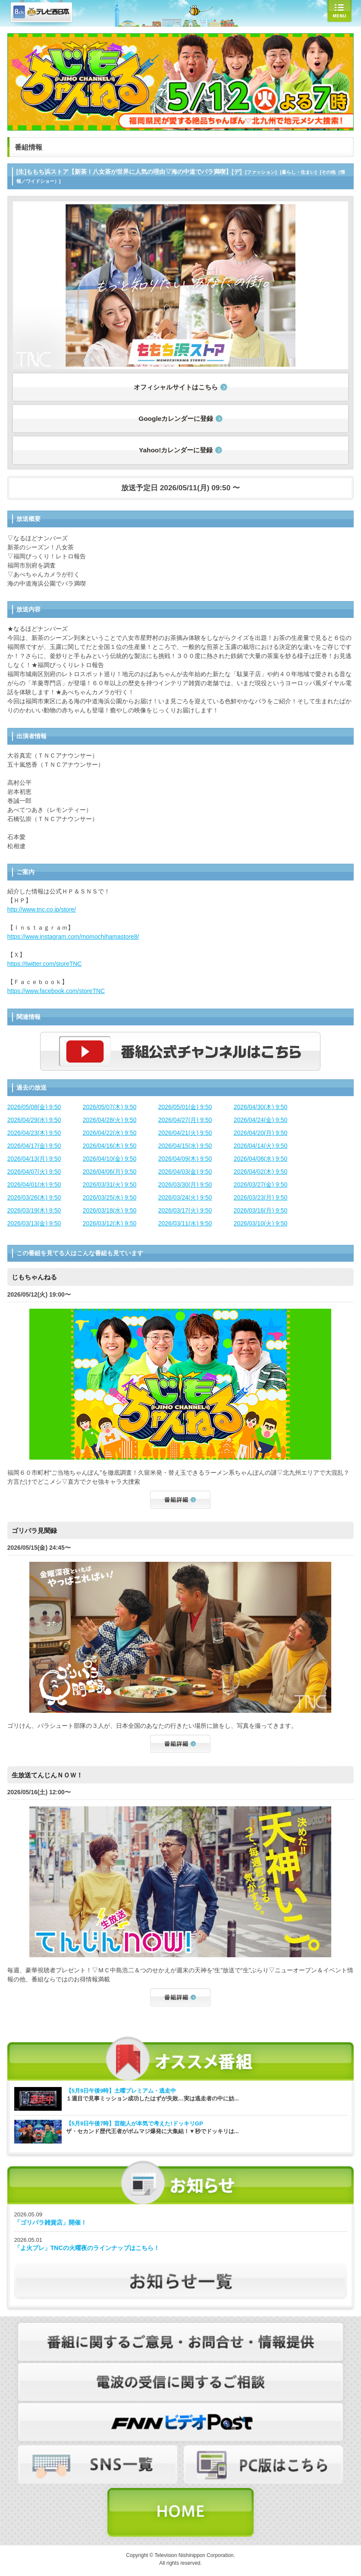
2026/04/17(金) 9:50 (34, 1145)
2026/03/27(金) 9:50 (261, 1184)
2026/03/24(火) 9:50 (185, 1197)
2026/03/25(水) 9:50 (110, 1197)
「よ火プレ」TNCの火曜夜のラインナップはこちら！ (87, 2247)
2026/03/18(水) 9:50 (110, 1210)
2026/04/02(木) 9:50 (261, 1171)
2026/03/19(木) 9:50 (34, 1210)
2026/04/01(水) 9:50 (34, 1184)
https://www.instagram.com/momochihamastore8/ (73, 936)
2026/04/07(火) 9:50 (34, 1171)
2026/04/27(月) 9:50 (185, 1119)
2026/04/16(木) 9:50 (110, 1145)
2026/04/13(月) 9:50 (34, 1158)
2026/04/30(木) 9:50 (261, 1106)
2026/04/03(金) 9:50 (185, 1171)
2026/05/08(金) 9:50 (34, 1106)
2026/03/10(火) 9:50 (261, 1223)
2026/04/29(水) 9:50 (34, 1119)
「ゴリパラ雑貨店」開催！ (50, 2222)
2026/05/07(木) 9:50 (110, 1106)
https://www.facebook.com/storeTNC (56, 990)
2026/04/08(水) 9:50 (261, 1158)
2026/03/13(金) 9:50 (34, 1223)
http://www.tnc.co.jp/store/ (41, 909)
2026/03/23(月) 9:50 (261, 1197)
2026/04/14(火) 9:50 (261, 1145)
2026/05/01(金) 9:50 (185, 1106)
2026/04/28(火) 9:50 (110, 1119)
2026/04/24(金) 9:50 (261, 1119)
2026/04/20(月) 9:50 (261, 1132)
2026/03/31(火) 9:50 (110, 1184)
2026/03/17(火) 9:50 (185, 1210)
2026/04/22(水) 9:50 (110, 1132)
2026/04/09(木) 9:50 (185, 1158)
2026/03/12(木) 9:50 (110, 1223)
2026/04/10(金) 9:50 (110, 1158)
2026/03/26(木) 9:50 (34, 1197)
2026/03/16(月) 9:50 (261, 1210)
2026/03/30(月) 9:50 (185, 1184)
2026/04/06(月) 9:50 (110, 1171)
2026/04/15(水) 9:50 (185, 1145)
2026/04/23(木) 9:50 (34, 1132)
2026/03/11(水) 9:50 (185, 1223)
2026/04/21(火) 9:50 (185, 1132)
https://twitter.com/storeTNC (44, 963)
